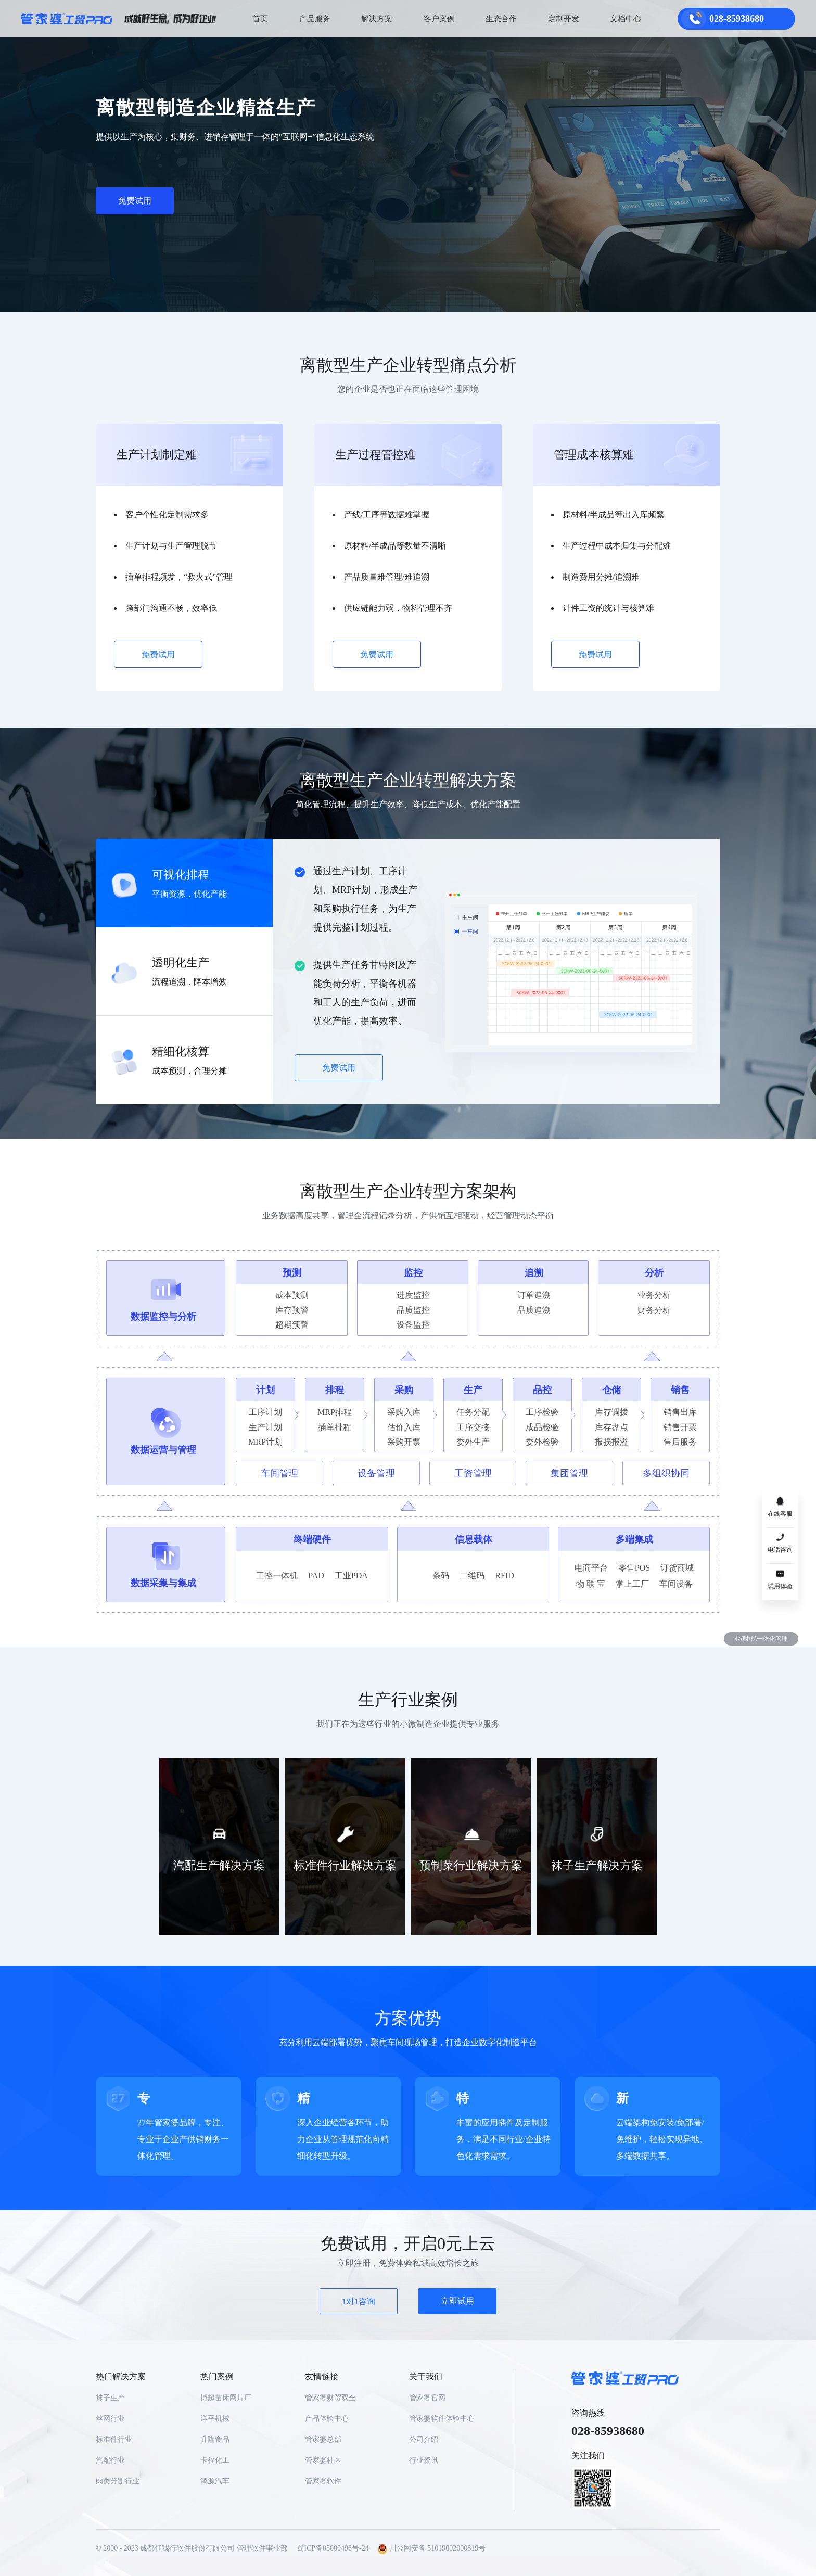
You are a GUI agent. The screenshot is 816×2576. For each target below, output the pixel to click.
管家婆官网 (427, 2398)
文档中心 (625, 19)
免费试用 (134, 200)
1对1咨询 (358, 2301)
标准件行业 (114, 2439)
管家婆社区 (323, 2460)
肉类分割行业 (117, 2481)
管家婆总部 (323, 2439)
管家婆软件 (323, 2481)
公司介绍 (423, 2439)
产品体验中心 (327, 2418)
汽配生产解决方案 (219, 1865)
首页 (260, 19)
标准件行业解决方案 (345, 1865)
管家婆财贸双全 (330, 2398)
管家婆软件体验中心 (442, 2418)
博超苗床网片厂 (225, 2398)
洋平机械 (215, 2418)
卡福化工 (215, 2460)
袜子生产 (110, 2398)
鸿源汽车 (215, 2481)
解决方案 (376, 19)
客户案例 (439, 19)
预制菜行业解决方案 (470, 1865)
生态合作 (501, 19)
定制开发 (563, 19)
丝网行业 (110, 2418)
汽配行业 (110, 2460)
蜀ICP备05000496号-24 (332, 2548)
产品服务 (314, 19)
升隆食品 (215, 2439)
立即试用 (457, 2301)
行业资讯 (423, 2460)
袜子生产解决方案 (597, 1865)
